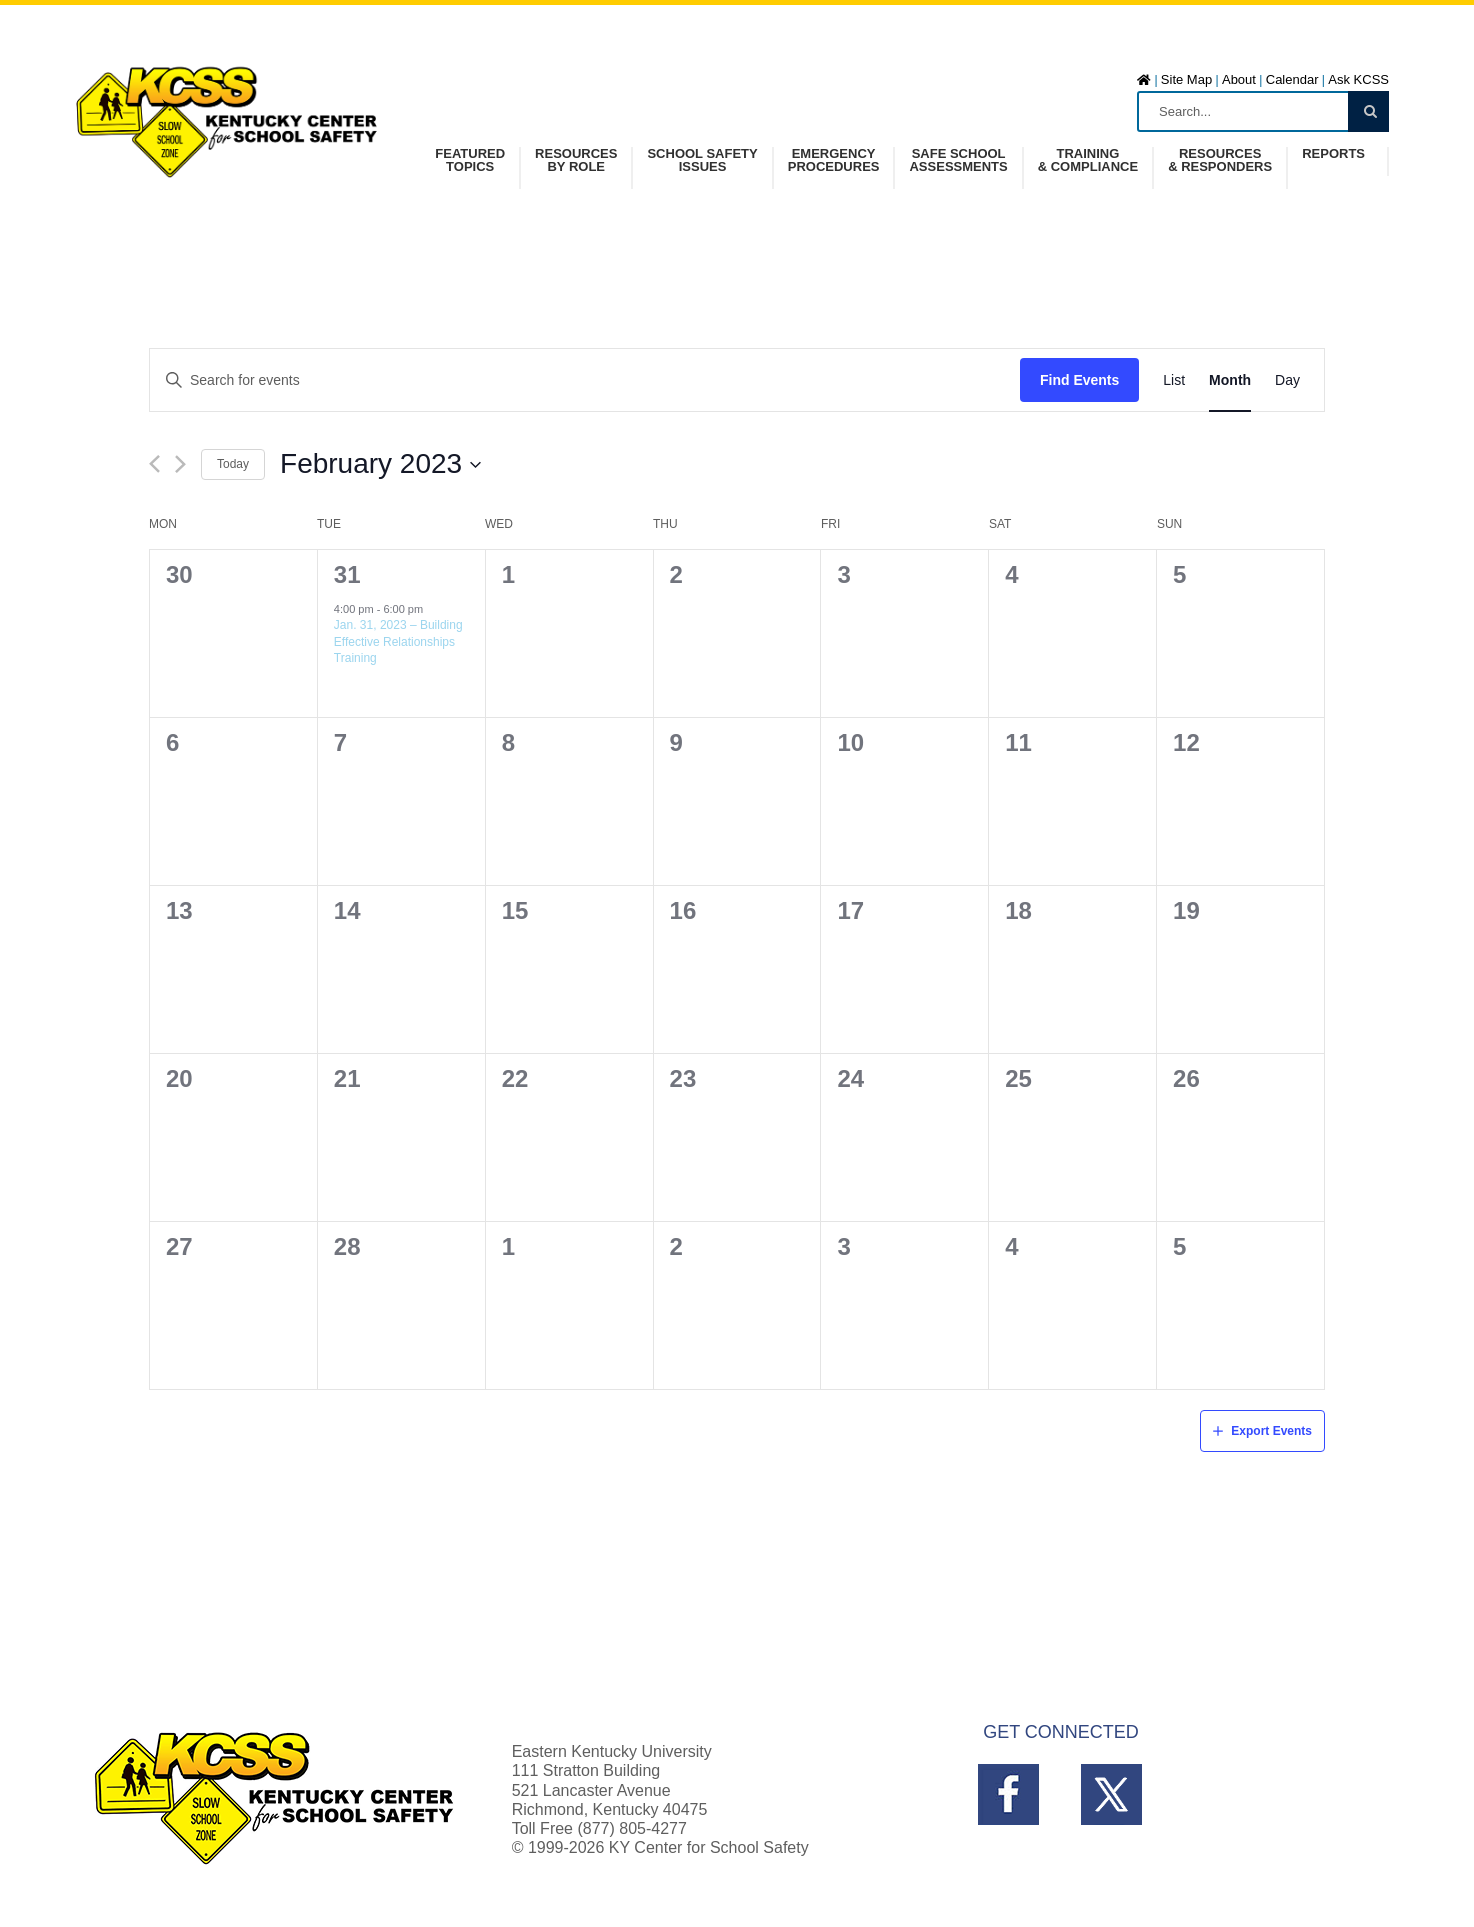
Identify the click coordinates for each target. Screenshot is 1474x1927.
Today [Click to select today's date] (233, 464)
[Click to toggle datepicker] (381, 464)
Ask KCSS (1358, 79)
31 (347, 574)
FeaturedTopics (470, 160)
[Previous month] (154, 464)
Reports (1333, 154)
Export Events (1271, 1431)
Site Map (1186, 79)
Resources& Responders (1220, 160)
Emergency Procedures (834, 160)
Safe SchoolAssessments (958, 160)
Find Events (1079, 380)
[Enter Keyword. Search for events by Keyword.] (585, 380)
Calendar (1292, 79)
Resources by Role (576, 160)
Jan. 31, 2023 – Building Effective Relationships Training (398, 641)
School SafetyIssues (702, 160)
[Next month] (180, 464)
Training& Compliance (1088, 160)
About (1239, 79)
